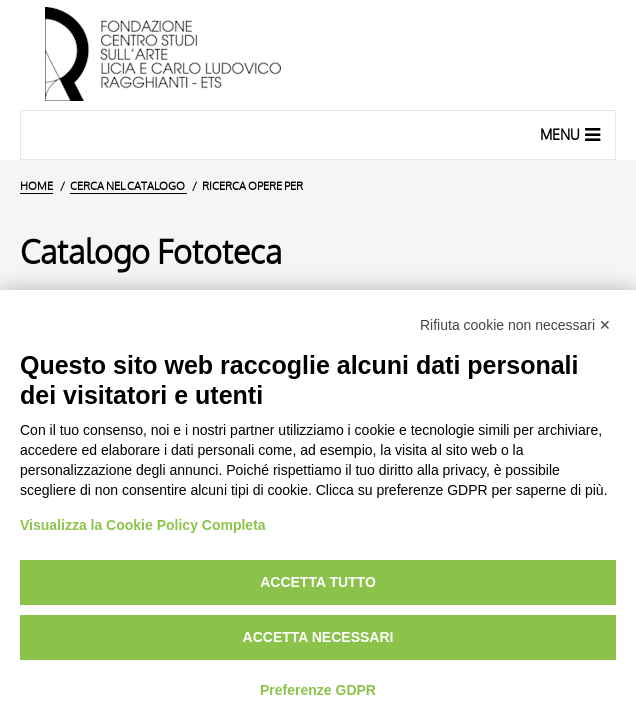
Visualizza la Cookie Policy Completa (143, 525)
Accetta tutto (318, 582)
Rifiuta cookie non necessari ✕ (515, 325)
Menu (572, 134)
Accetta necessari (318, 637)
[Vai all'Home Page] (318, 55)
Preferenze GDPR (318, 690)
